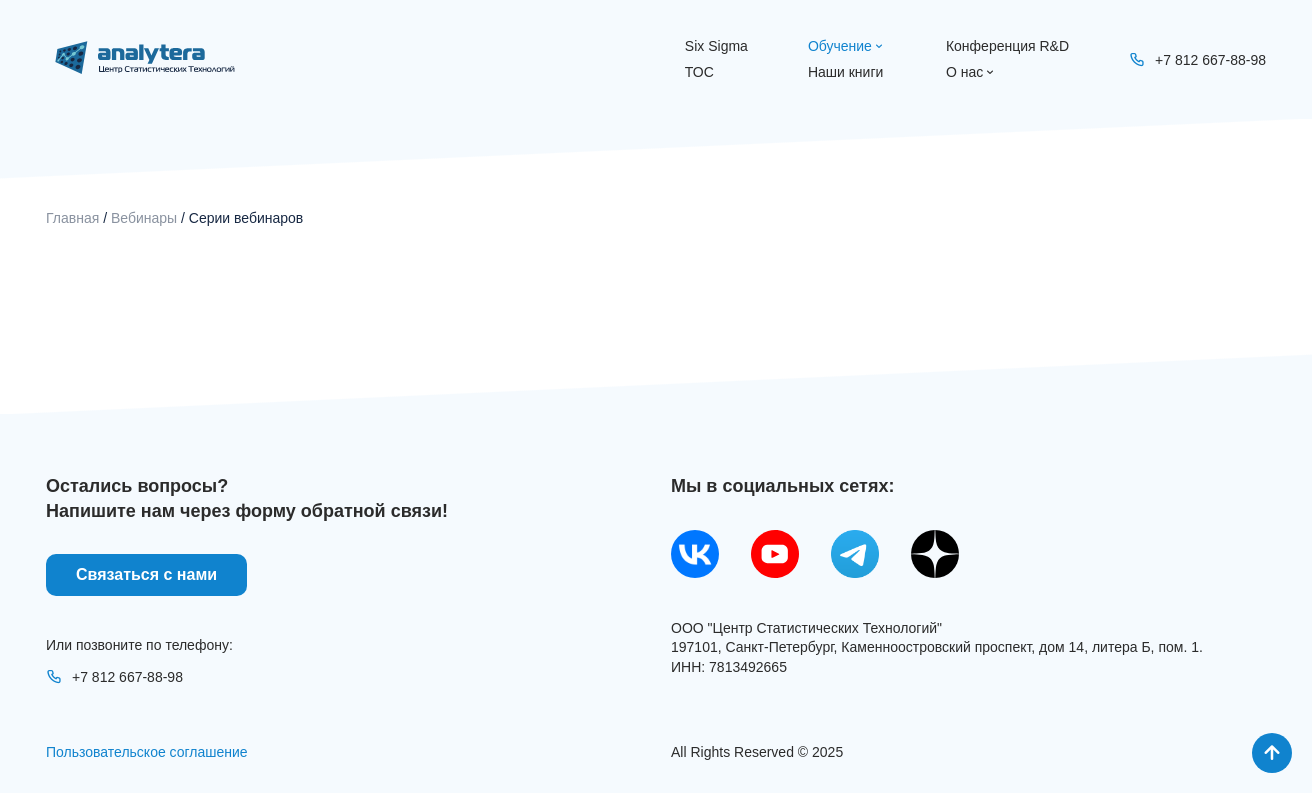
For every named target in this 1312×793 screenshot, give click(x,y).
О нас (971, 72)
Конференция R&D (1007, 46)
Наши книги (845, 72)
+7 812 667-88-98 (114, 677)
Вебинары (144, 218)
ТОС (699, 72)
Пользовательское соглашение (147, 752)
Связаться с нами (146, 574)
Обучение (847, 46)
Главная (72, 218)
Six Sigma (716, 46)
